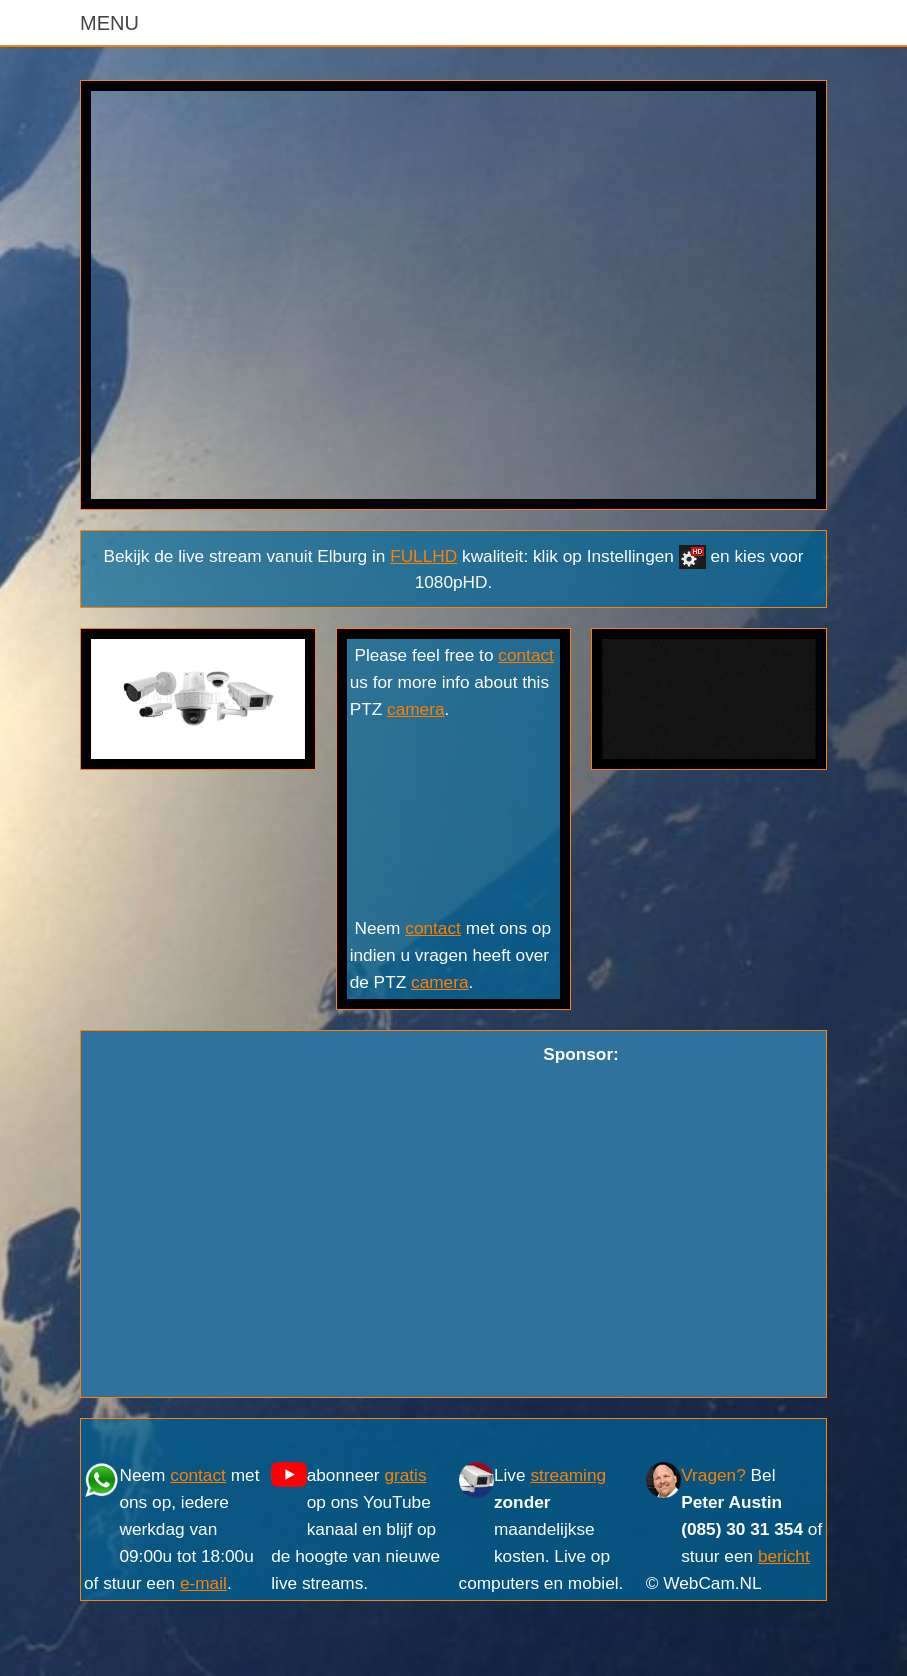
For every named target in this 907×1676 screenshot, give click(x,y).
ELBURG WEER (454, 819)
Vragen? (713, 1475)
